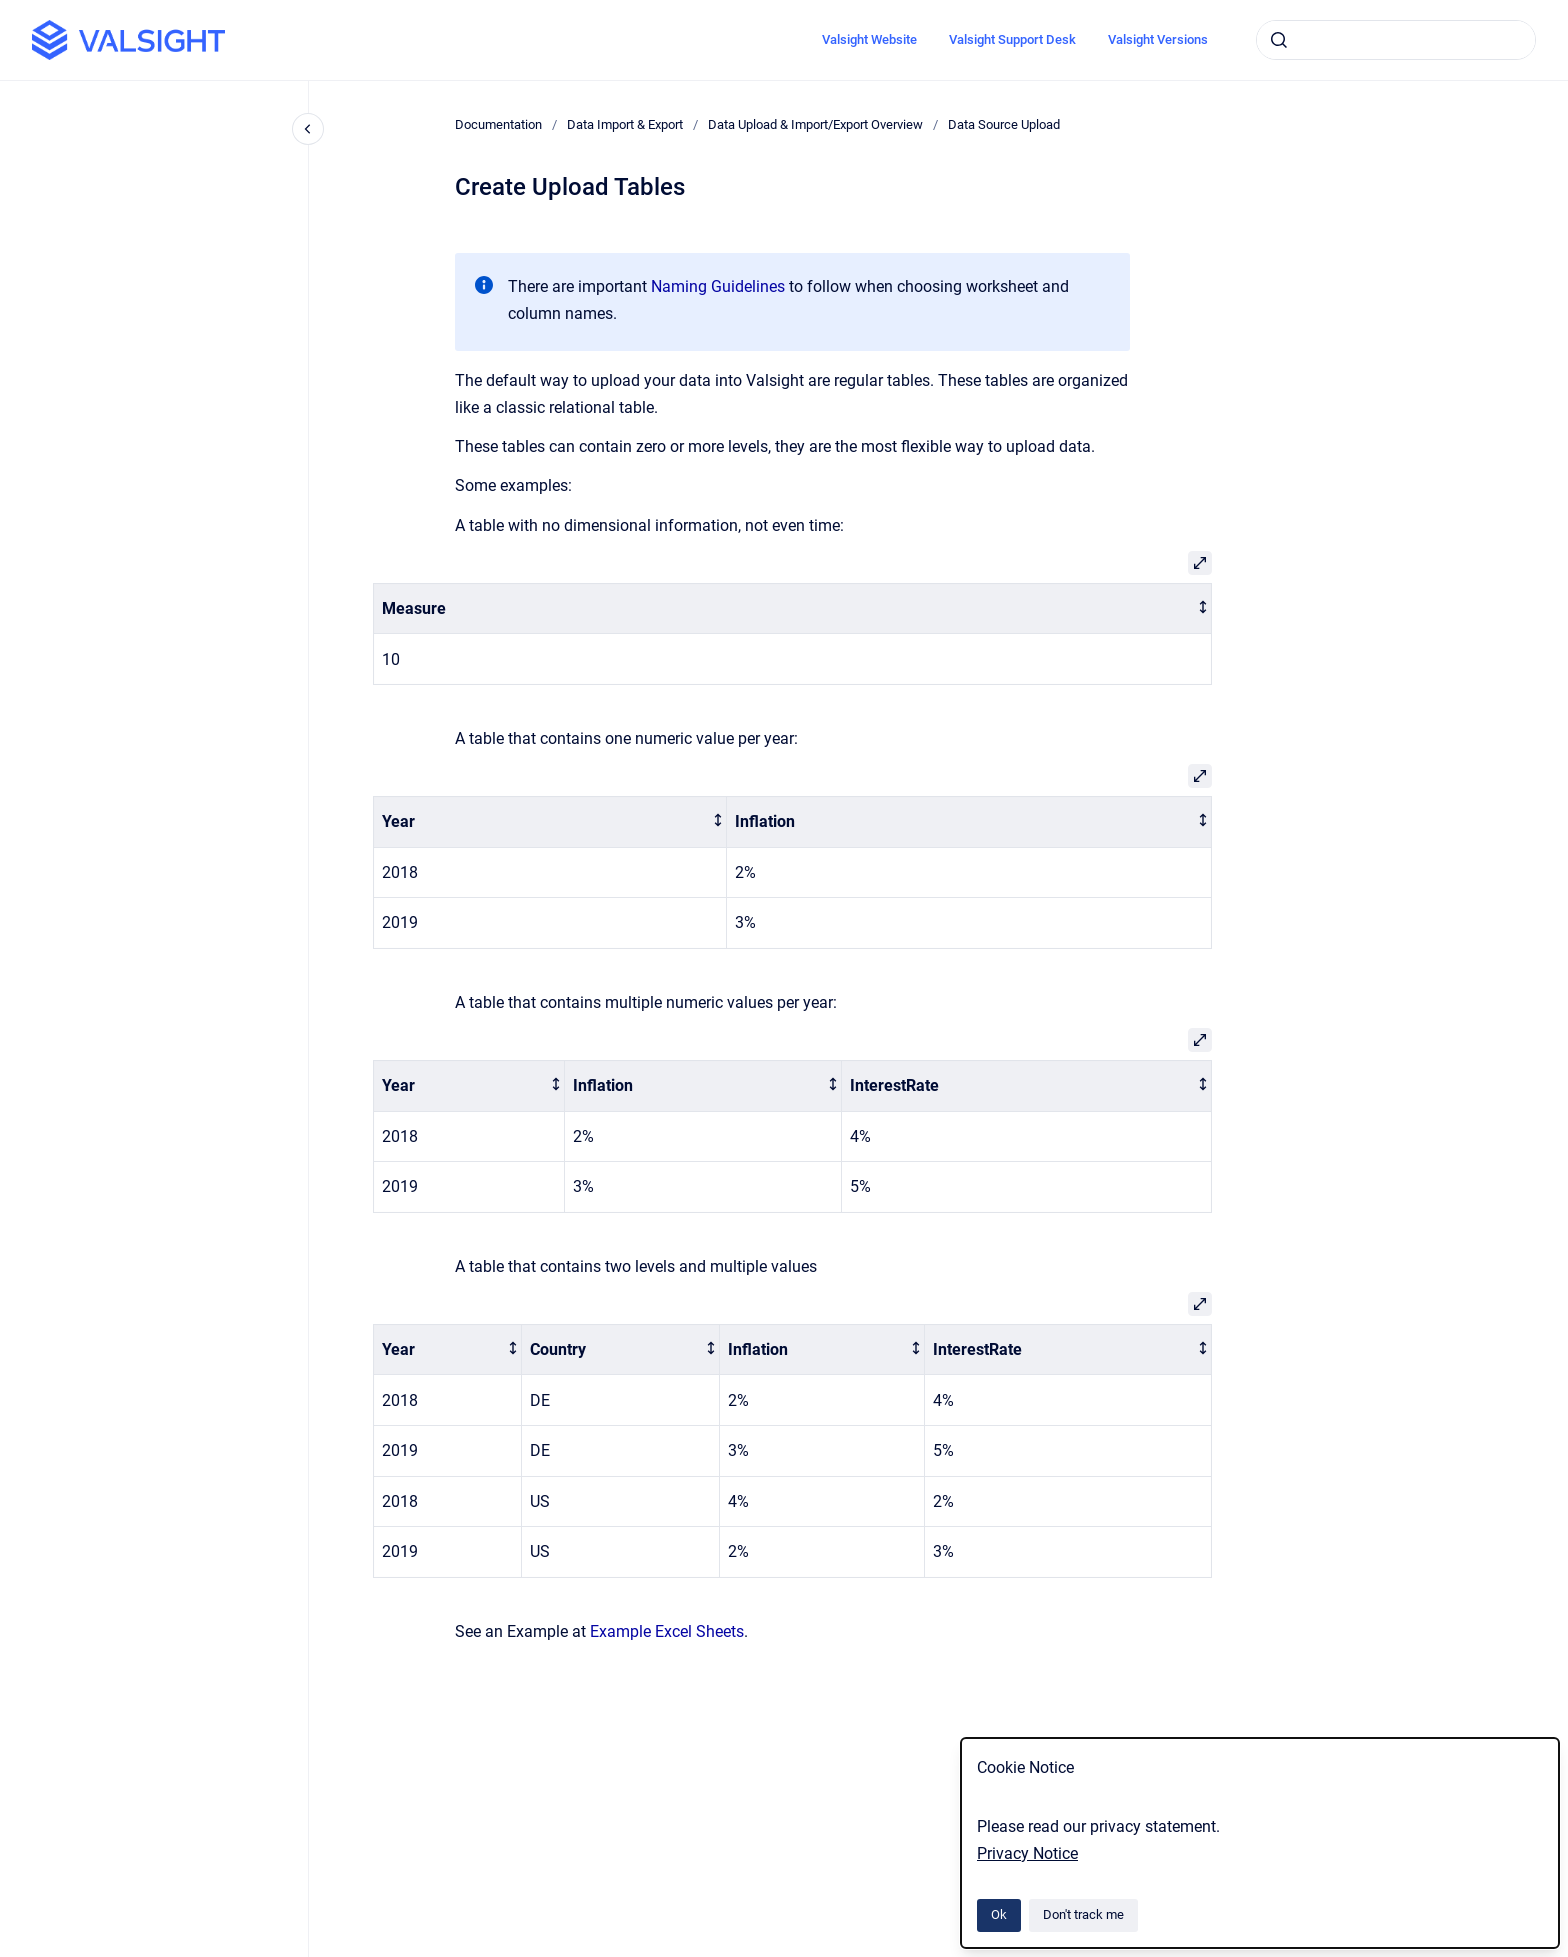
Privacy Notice (1027, 1853)
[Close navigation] (308, 129)
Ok (999, 1914)
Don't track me (1083, 1914)
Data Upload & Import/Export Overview (815, 124)
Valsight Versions (1158, 39)
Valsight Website (869, 39)
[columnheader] (793, 608)
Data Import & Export (625, 124)
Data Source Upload (1004, 124)
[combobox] (1396, 40)
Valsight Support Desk (1012, 39)
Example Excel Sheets (667, 1631)
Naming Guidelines (718, 286)
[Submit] (1279, 40)
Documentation (498, 124)
